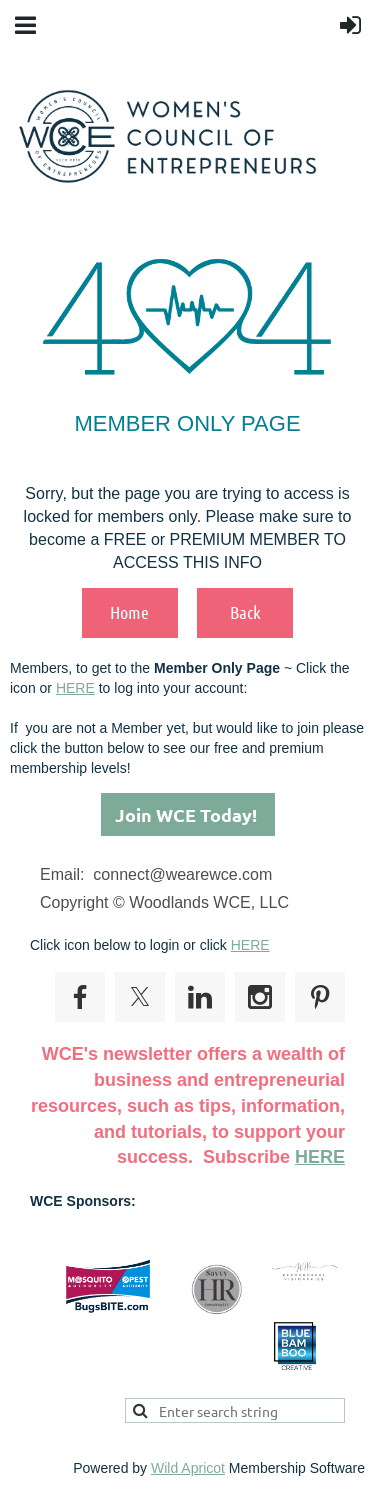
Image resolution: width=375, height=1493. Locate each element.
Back (245, 612)
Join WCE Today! (188, 814)
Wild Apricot (188, 1468)
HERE (75, 688)
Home (129, 612)
